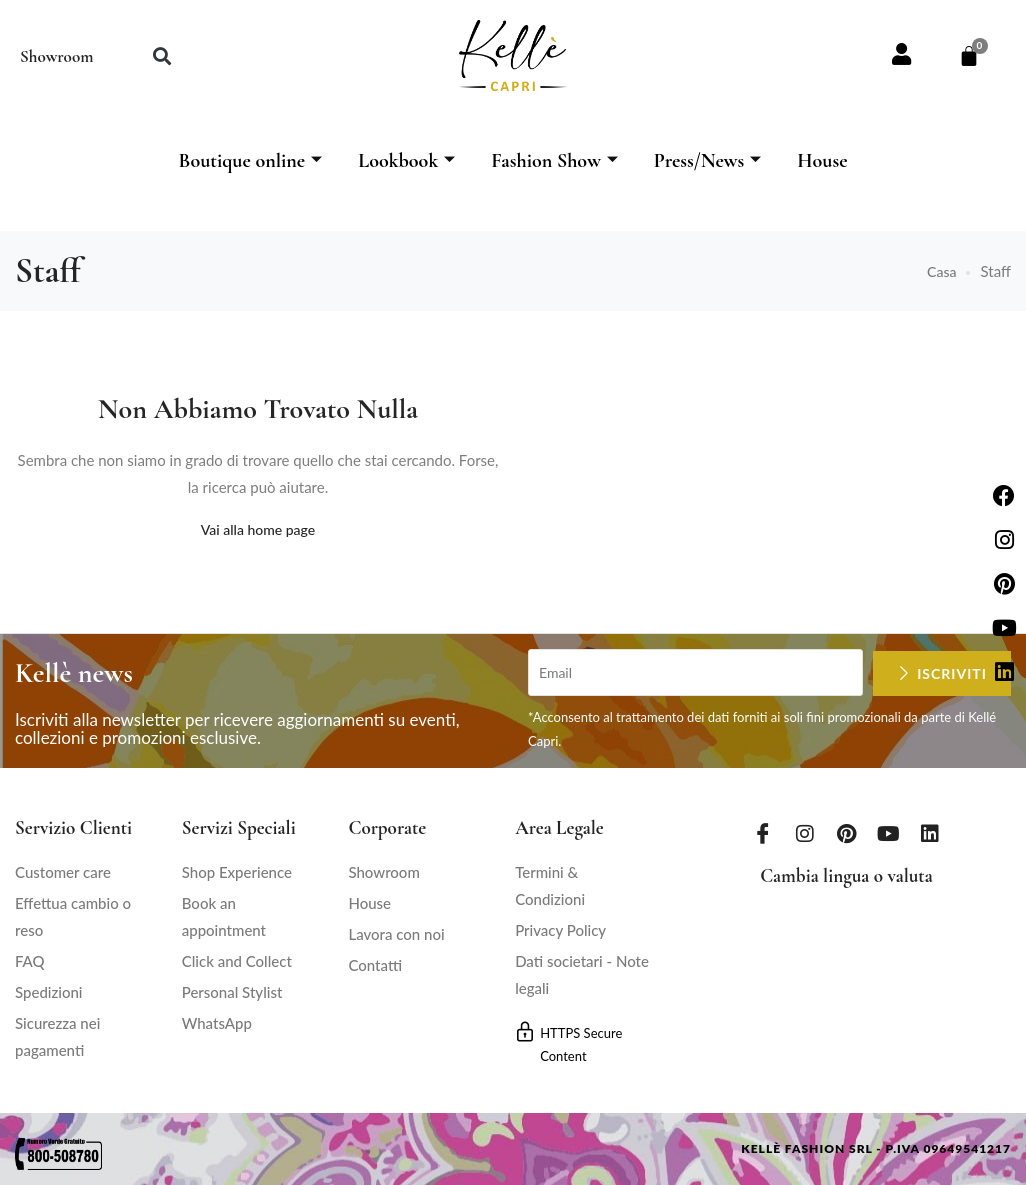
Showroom (56, 56)
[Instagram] (805, 832)
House (822, 161)
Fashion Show (554, 161)
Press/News (707, 161)
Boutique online (250, 161)
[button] (161, 55)
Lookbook (406, 161)
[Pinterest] (846, 832)
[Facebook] (763, 832)
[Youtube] (888, 832)
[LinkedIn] (930, 832)
